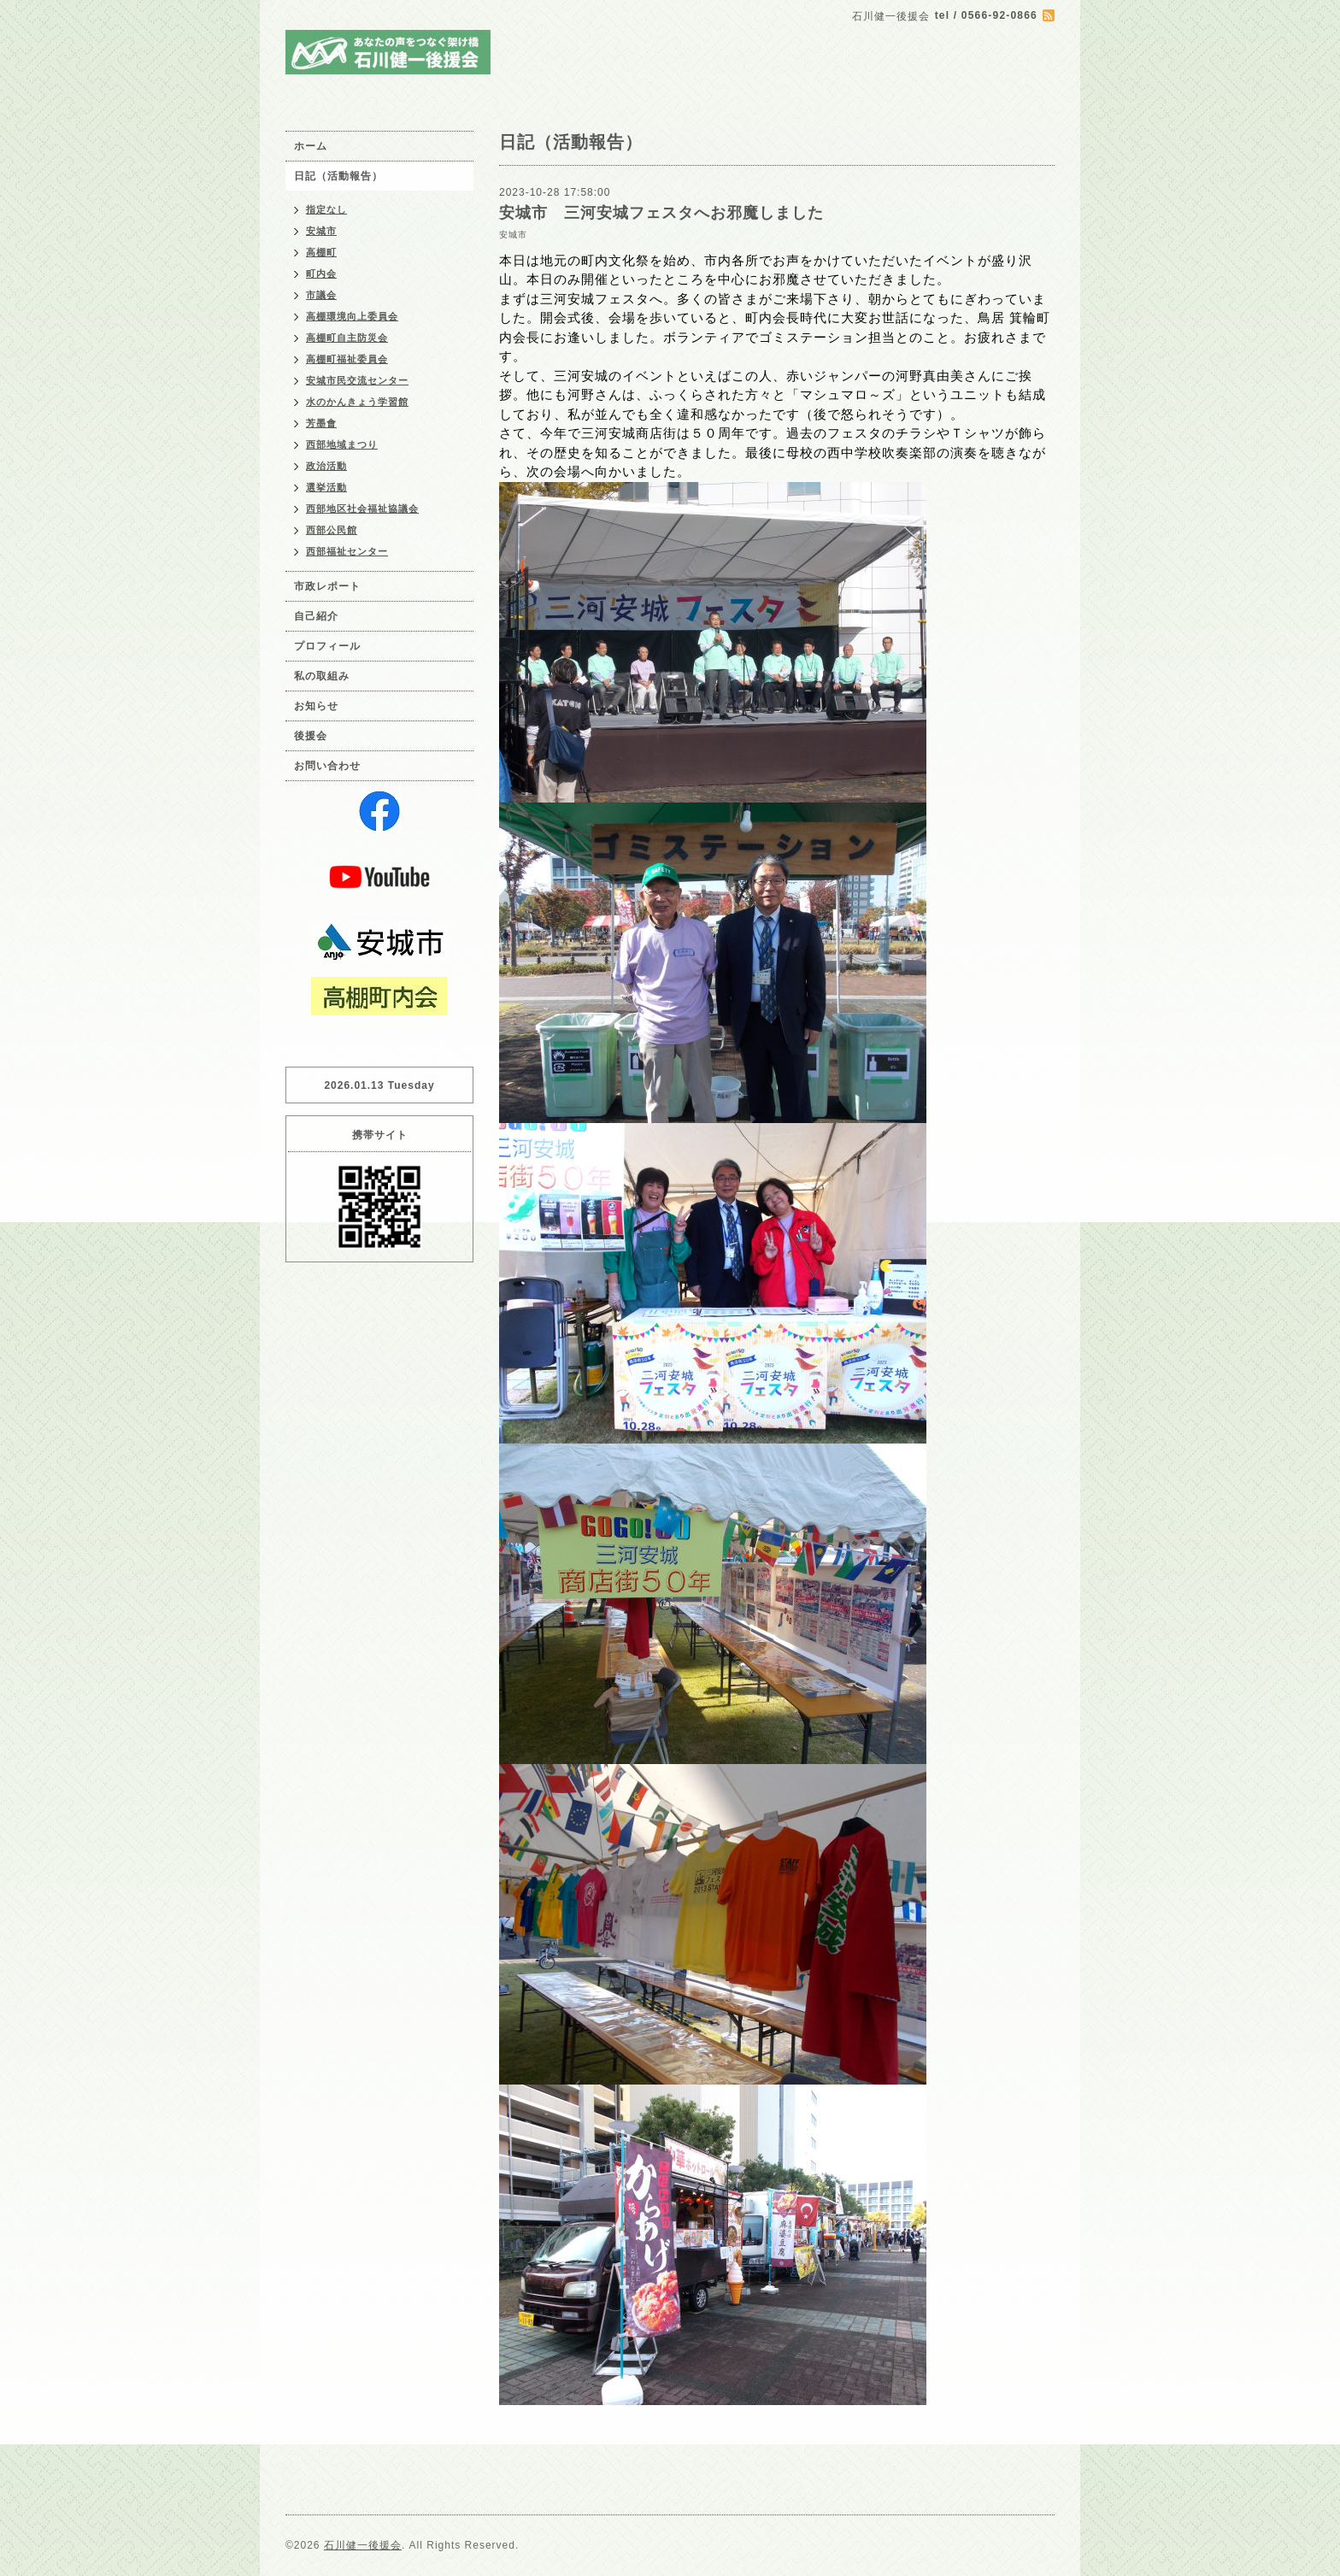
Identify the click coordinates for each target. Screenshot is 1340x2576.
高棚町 (321, 252)
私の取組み (322, 676)
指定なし (326, 209)
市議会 (321, 295)
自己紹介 (316, 616)
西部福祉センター (347, 551)
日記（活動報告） (338, 176)
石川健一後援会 (363, 2545)
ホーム (310, 146)
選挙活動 (326, 487)
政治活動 (326, 466)
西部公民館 (331, 530)
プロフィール (327, 646)
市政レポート (327, 586)
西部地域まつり (342, 444)
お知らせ (316, 706)
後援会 (310, 736)
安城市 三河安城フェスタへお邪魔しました (661, 212)
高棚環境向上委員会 (352, 316)
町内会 (321, 273)
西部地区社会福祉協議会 (362, 508)
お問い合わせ (327, 766)
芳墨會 (321, 423)
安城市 (513, 234)
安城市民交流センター (357, 380)
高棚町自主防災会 (347, 337)
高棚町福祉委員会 (347, 359)
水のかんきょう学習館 (357, 402)
